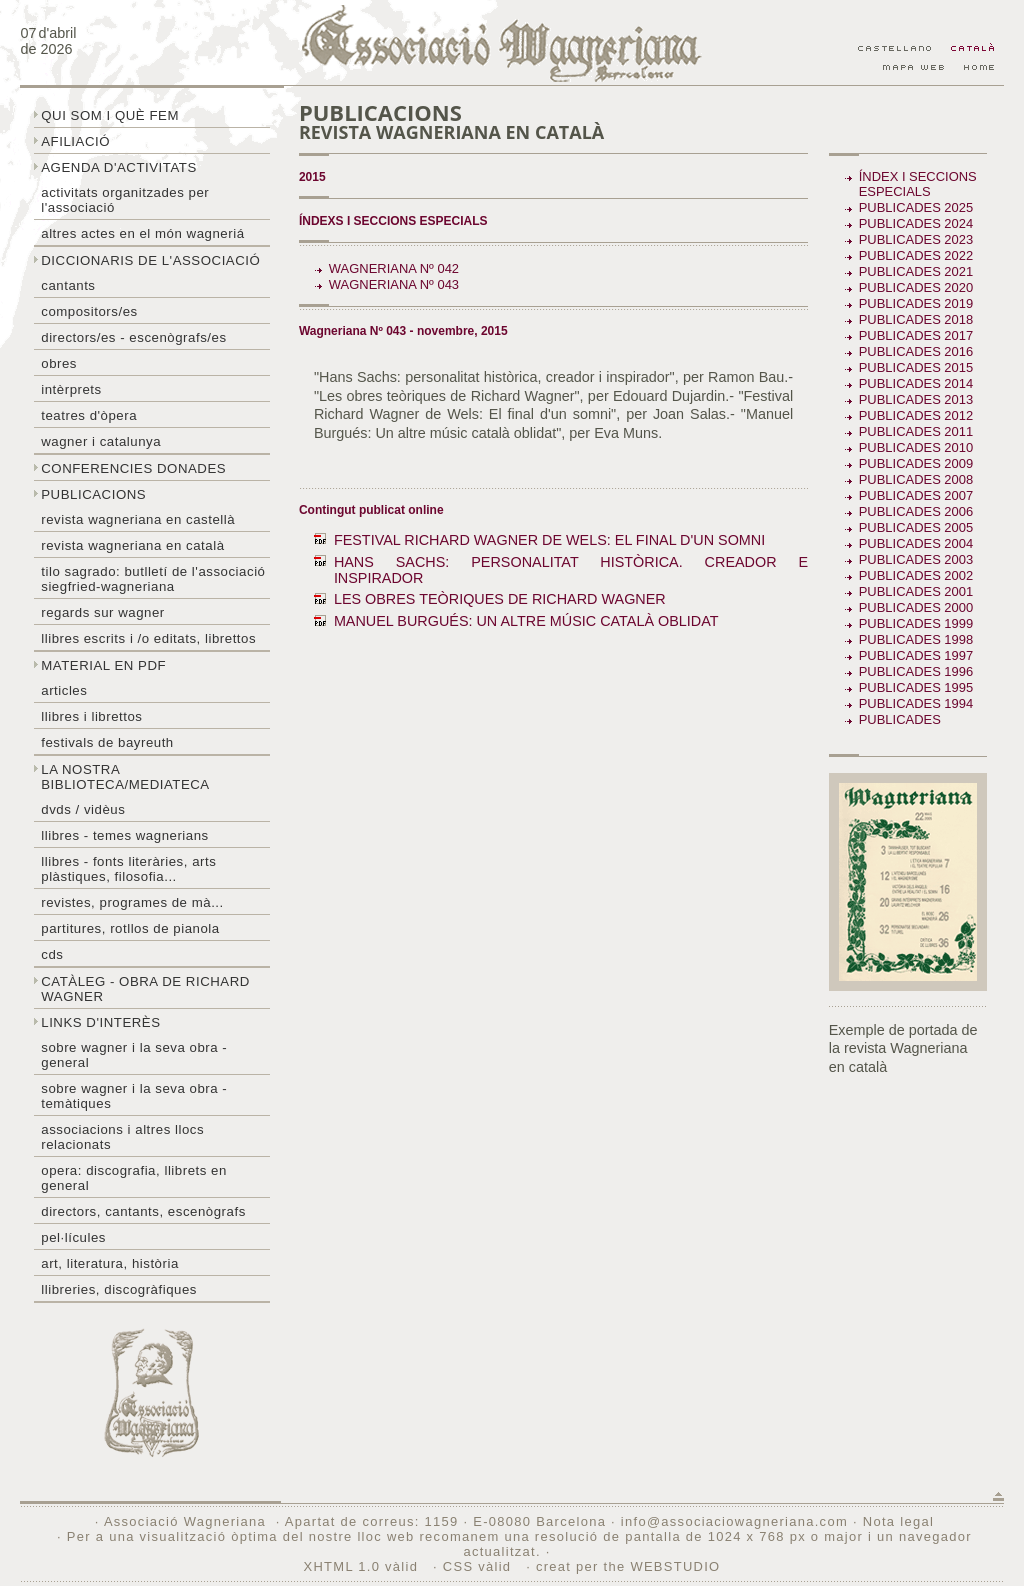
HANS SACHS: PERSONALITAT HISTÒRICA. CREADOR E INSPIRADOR (571, 570)
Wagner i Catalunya (101, 441)
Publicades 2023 (916, 239)
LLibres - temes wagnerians (125, 835)
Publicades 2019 (916, 303)
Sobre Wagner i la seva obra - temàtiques (134, 1096)
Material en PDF (103, 665)
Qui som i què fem (110, 115)
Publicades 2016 (916, 351)
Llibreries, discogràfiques (119, 1289)
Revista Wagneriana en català (132, 545)
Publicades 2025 (916, 207)
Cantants (68, 285)
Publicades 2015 (916, 367)
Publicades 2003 (916, 559)
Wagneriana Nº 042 (394, 268)
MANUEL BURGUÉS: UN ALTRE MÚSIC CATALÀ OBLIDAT (526, 621)
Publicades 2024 (916, 223)
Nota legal (898, 1521)
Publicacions (93, 494)
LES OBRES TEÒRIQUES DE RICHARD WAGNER (500, 599)
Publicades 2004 (916, 543)
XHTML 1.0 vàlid (364, 1566)
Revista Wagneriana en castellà (138, 519)
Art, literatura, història (110, 1263)
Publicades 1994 (916, 703)
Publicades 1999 (916, 623)
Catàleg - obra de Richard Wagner (145, 989)
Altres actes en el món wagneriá (142, 233)
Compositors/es (89, 311)
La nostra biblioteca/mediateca (125, 777)
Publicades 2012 (916, 415)
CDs (52, 954)
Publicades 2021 (916, 271)
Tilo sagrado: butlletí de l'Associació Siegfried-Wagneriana (153, 579)
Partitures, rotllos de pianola (130, 928)
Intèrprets (71, 389)
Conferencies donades (133, 468)
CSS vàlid (479, 1566)
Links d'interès (100, 1022)
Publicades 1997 (916, 655)
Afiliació (75, 141)
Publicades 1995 (916, 687)
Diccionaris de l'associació (150, 260)
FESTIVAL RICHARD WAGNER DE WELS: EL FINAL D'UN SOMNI (549, 540)
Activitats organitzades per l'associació (125, 200)
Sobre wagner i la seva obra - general (134, 1055)
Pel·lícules (73, 1237)
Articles (64, 690)
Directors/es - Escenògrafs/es (133, 337)
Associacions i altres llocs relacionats (122, 1137)
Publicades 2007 (916, 495)
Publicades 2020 (916, 287)
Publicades (902, 719)
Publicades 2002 (916, 575)
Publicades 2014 (916, 383)
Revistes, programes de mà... (132, 902)
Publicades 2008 (916, 479)
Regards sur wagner (103, 612)
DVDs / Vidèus (83, 809)
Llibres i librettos (91, 716)
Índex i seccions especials (918, 184)
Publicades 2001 (916, 591)
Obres (59, 363)
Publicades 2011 (916, 431)
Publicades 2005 (916, 527)
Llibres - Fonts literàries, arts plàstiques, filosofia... (128, 869)
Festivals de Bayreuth (107, 742)
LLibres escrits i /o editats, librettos (148, 638)
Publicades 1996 (916, 671)
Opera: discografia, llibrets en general (134, 1178)
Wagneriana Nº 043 (394, 284)
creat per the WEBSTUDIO (628, 1566)
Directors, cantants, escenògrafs (143, 1211)
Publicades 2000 (916, 607)
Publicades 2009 (916, 463)
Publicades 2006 (916, 511)
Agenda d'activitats (119, 167)
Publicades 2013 (916, 399)
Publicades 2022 (916, 255)
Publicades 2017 (916, 335)
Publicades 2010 (916, 447)
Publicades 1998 (916, 639)
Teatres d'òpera (89, 415)
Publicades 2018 (916, 319)
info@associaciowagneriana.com (734, 1521)
